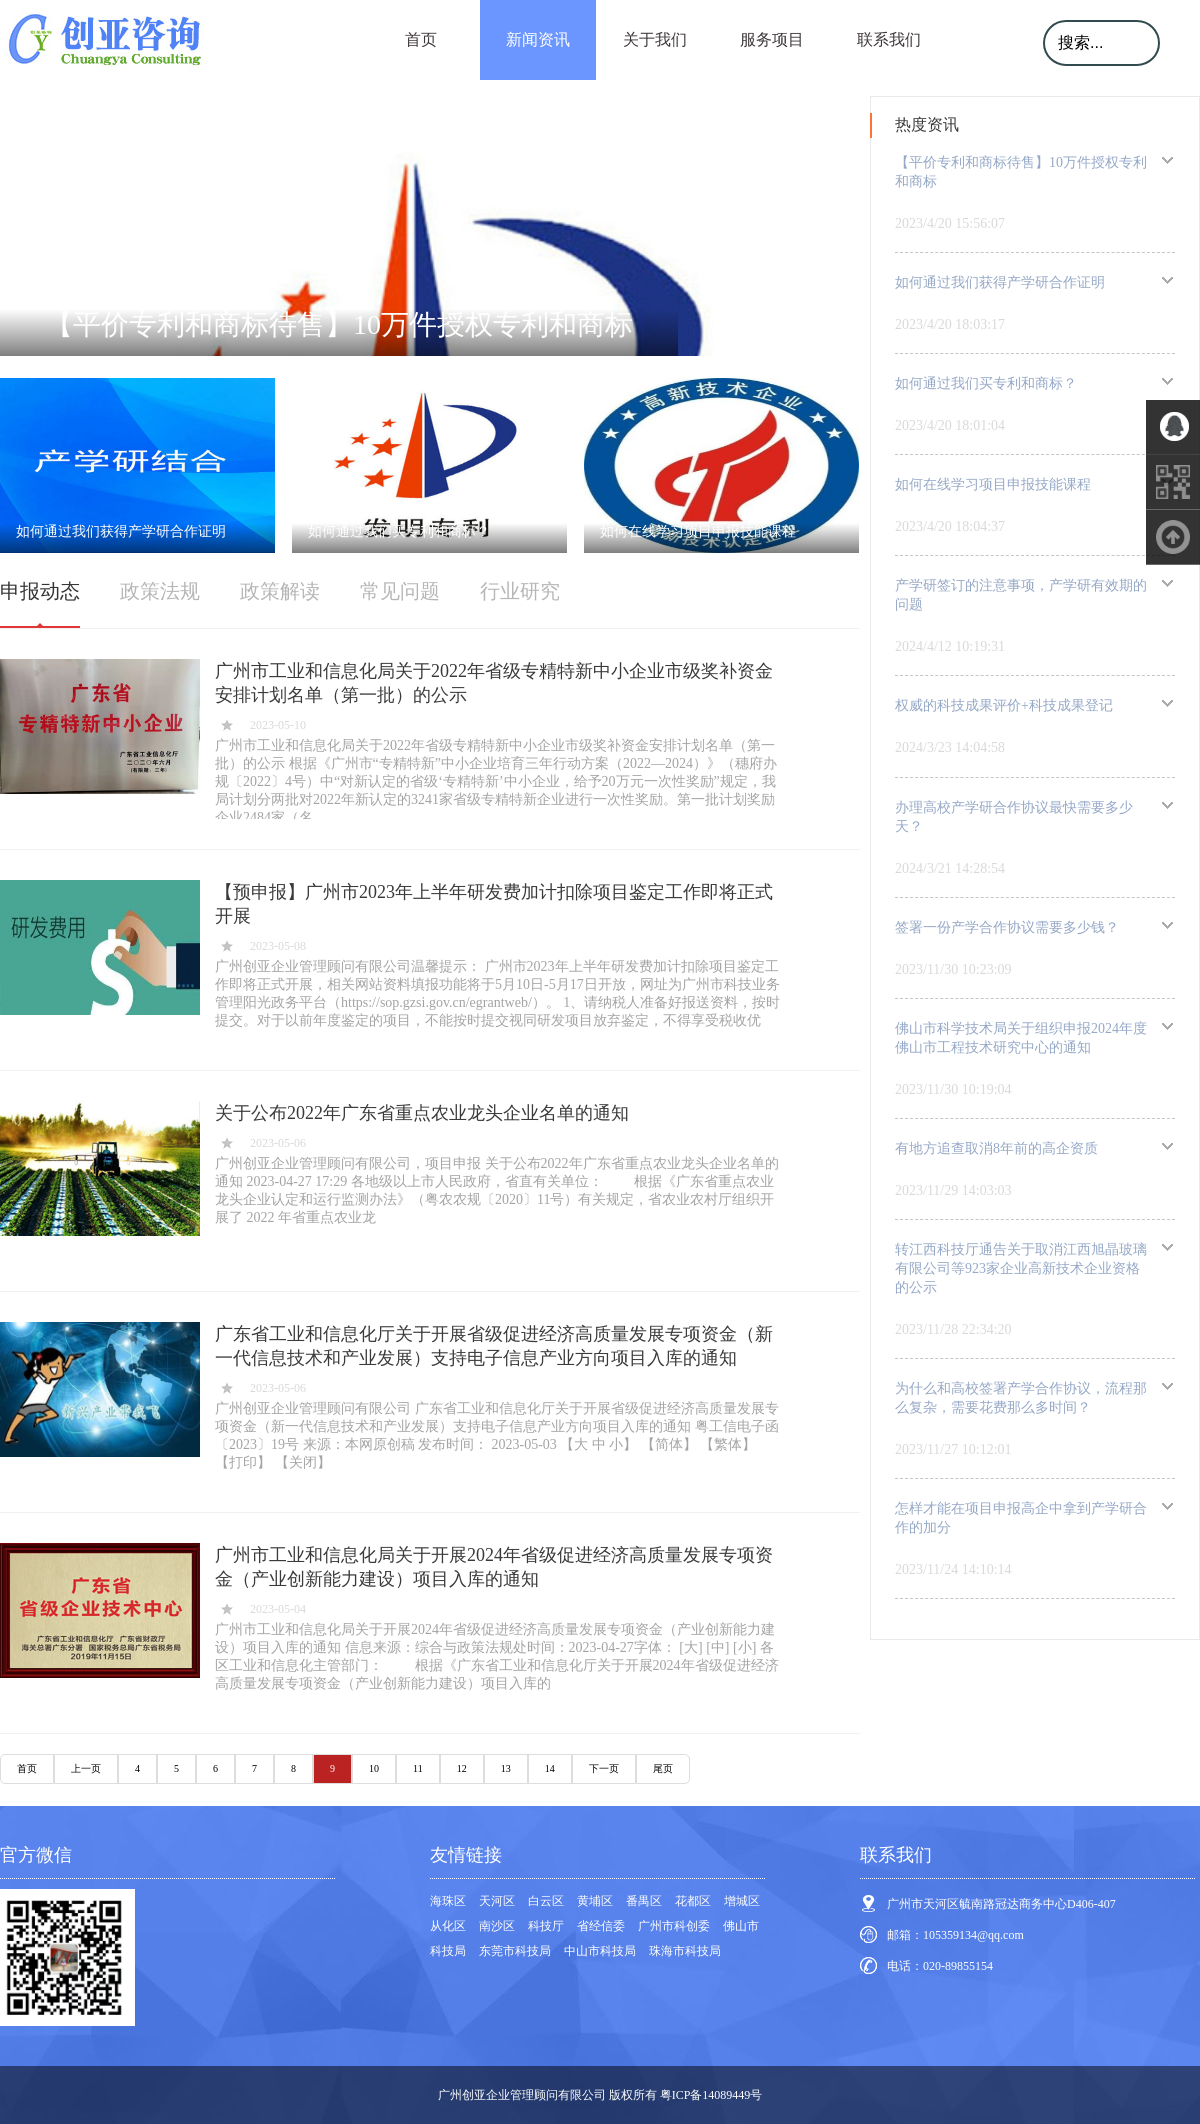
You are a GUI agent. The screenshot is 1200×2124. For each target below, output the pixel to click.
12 (462, 1768)
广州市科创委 (674, 1926)
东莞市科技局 (515, 1951)
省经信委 (601, 1926)
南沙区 (497, 1926)
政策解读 (280, 591)
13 (506, 1768)
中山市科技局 (600, 1951)
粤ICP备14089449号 (711, 2095)
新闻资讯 (538, 39)
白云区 (546, 1901)
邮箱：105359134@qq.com (955, 1935)
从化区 (448, 1926)
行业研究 (520, 591)
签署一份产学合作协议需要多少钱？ (1007, 927)
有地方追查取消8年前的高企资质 (996, 1148)
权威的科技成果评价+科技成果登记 (1004, 705)
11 (418, 1768)
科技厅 (546, 1926)
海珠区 (448, 1901)
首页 (421, 39)
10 (374, 1768)
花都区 (693, 1901)
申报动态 (40, 591)
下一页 (604, 1768)
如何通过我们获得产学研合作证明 (1000, 282)
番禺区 (644, 1901)
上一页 (86, 1768)
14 (550, 1768)
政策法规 (160, 591)
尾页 (663, 1768)
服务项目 (772, 39)
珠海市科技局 (685, 1951)
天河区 (497, 1901)
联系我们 (889, 39)
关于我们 (655, 39)
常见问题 (400, 591)
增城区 (742, 1901)
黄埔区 (595, 1901)
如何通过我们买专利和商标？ (986, 383)
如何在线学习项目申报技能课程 (993, 484)
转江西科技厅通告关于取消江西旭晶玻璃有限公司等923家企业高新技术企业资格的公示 (1021, 1268)
